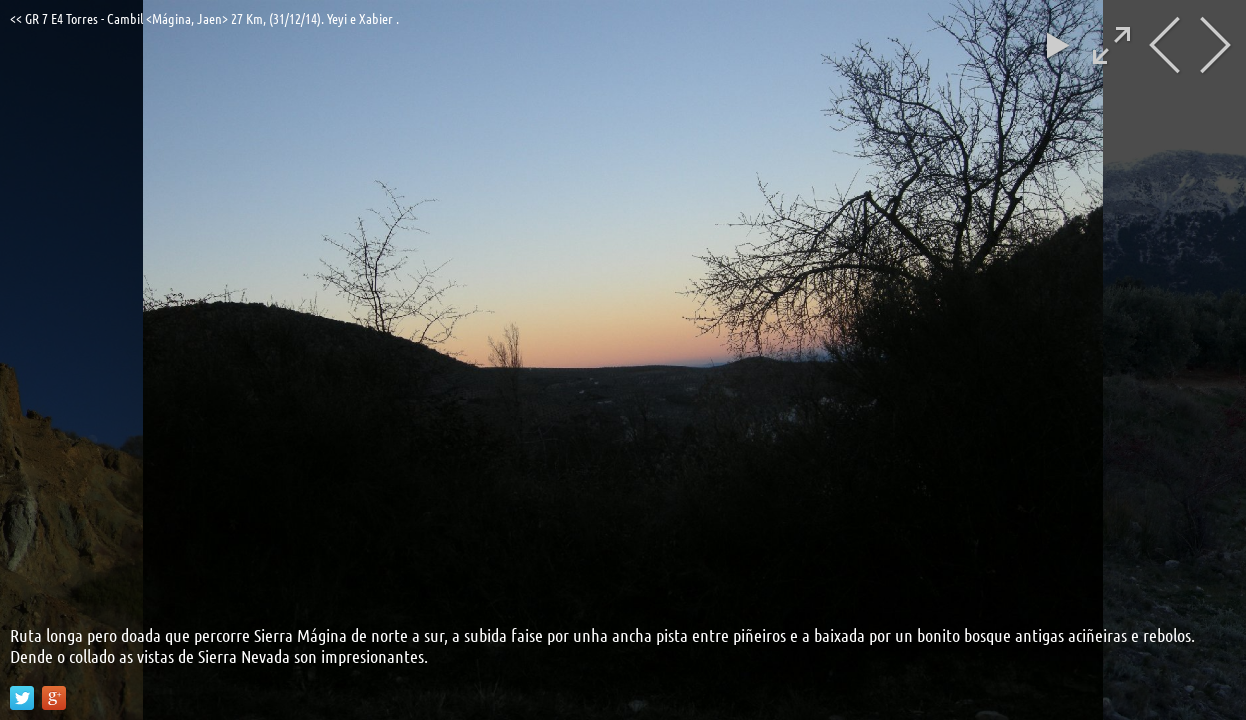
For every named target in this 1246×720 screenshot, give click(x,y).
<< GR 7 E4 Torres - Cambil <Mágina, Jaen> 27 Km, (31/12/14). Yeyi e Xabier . (204, 18)
